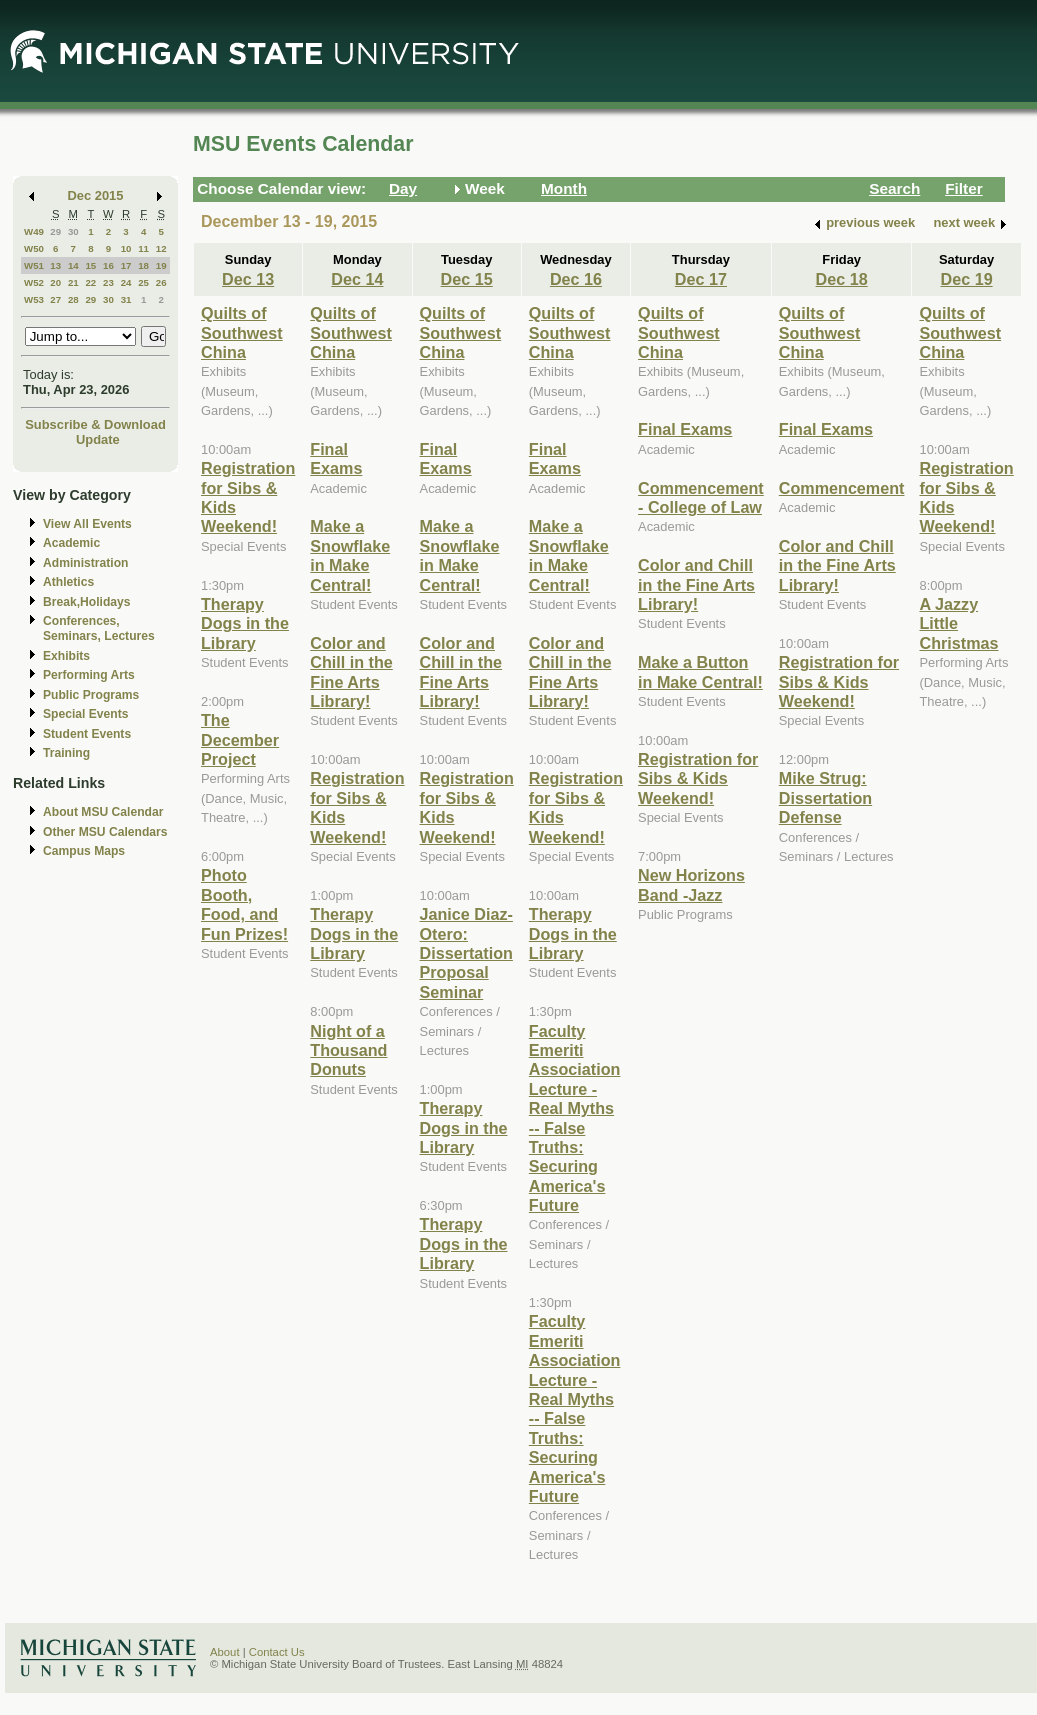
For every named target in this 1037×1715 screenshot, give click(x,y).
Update (98, 439)
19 (161, 265)
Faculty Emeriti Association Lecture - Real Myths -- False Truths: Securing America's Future (575, 1118)
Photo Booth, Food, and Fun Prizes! (244, 904)
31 (126, 299)
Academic (71, 543)
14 (73, 265)
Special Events (85, 714)
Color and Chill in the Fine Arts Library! (351, 672)
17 (126, 265)
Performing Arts (89, 675)
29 (55, 231)
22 (90, 282)
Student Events (87, 734)
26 (161, 282)
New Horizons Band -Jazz (691, 884)
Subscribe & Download (95, 424)
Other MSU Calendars (105, 832)
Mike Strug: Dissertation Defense (825, 797)
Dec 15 (467, 279)
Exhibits (66, 656)
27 (55, 299)
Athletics (68, 582)
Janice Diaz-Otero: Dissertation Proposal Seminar (466, 953)
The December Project (240, 739)
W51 (34, 265)
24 (126, 282)
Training (66, 753)
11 (143, 248)
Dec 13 (248, 279)
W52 (34, 282)
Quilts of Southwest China (242, 332)
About (225, 1652)
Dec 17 (701, 279)
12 (161, 248)
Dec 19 (967, 279)
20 (55, 282)
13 (55, 265)
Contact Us (277, 1652)
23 (108, 282)
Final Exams (336, 458)
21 (73, 282)
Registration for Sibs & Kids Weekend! (698, 778)
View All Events (87, 524)
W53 (34, 299)
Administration (85, 563)
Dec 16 (576, 279)
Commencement (842, 488)
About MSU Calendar (103, 812)
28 (73, 299)
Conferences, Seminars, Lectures (99, 628)
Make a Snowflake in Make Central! (350, 555)
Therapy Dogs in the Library (245, 623)
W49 (34, 231)
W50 (34, 248)
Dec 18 (842, 279)
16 (108, 265)
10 (126, 248)
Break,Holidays (87, 602)
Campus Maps (84, 851)
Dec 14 (357, 279)
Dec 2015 (96, 195)
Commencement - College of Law (701, 497)
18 (143, 265)
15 (90, 265)
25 (143, 282)
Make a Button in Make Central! (700, 671)
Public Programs (91, 695)
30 (73, 231)
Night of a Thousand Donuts (348, 1050)
